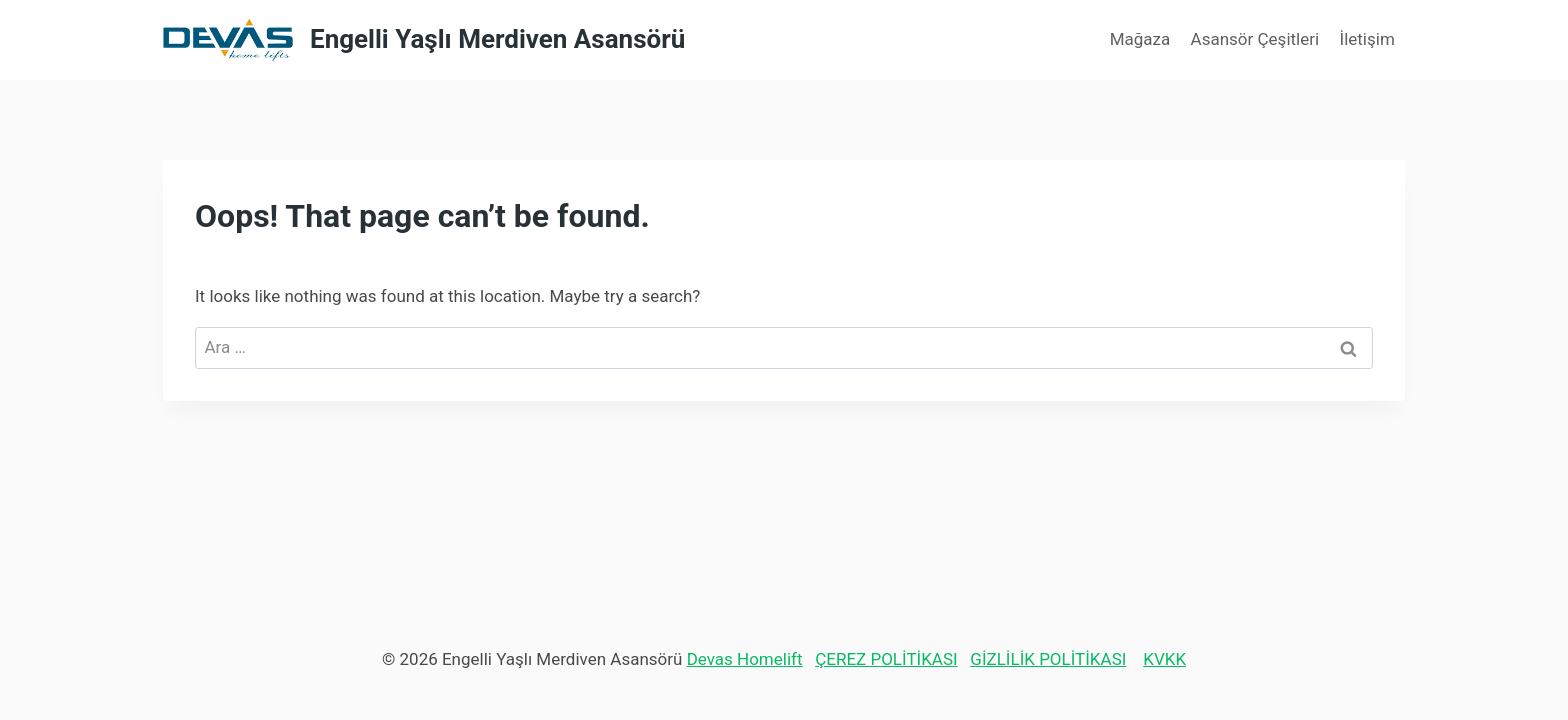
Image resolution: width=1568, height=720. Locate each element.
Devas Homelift (745, 659)
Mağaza (1140, 39)
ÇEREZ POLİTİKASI (886, 659)
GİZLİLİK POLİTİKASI (1048, 659)
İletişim (1367, 39)
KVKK (1164, 659)
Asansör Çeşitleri (1255, 39)
